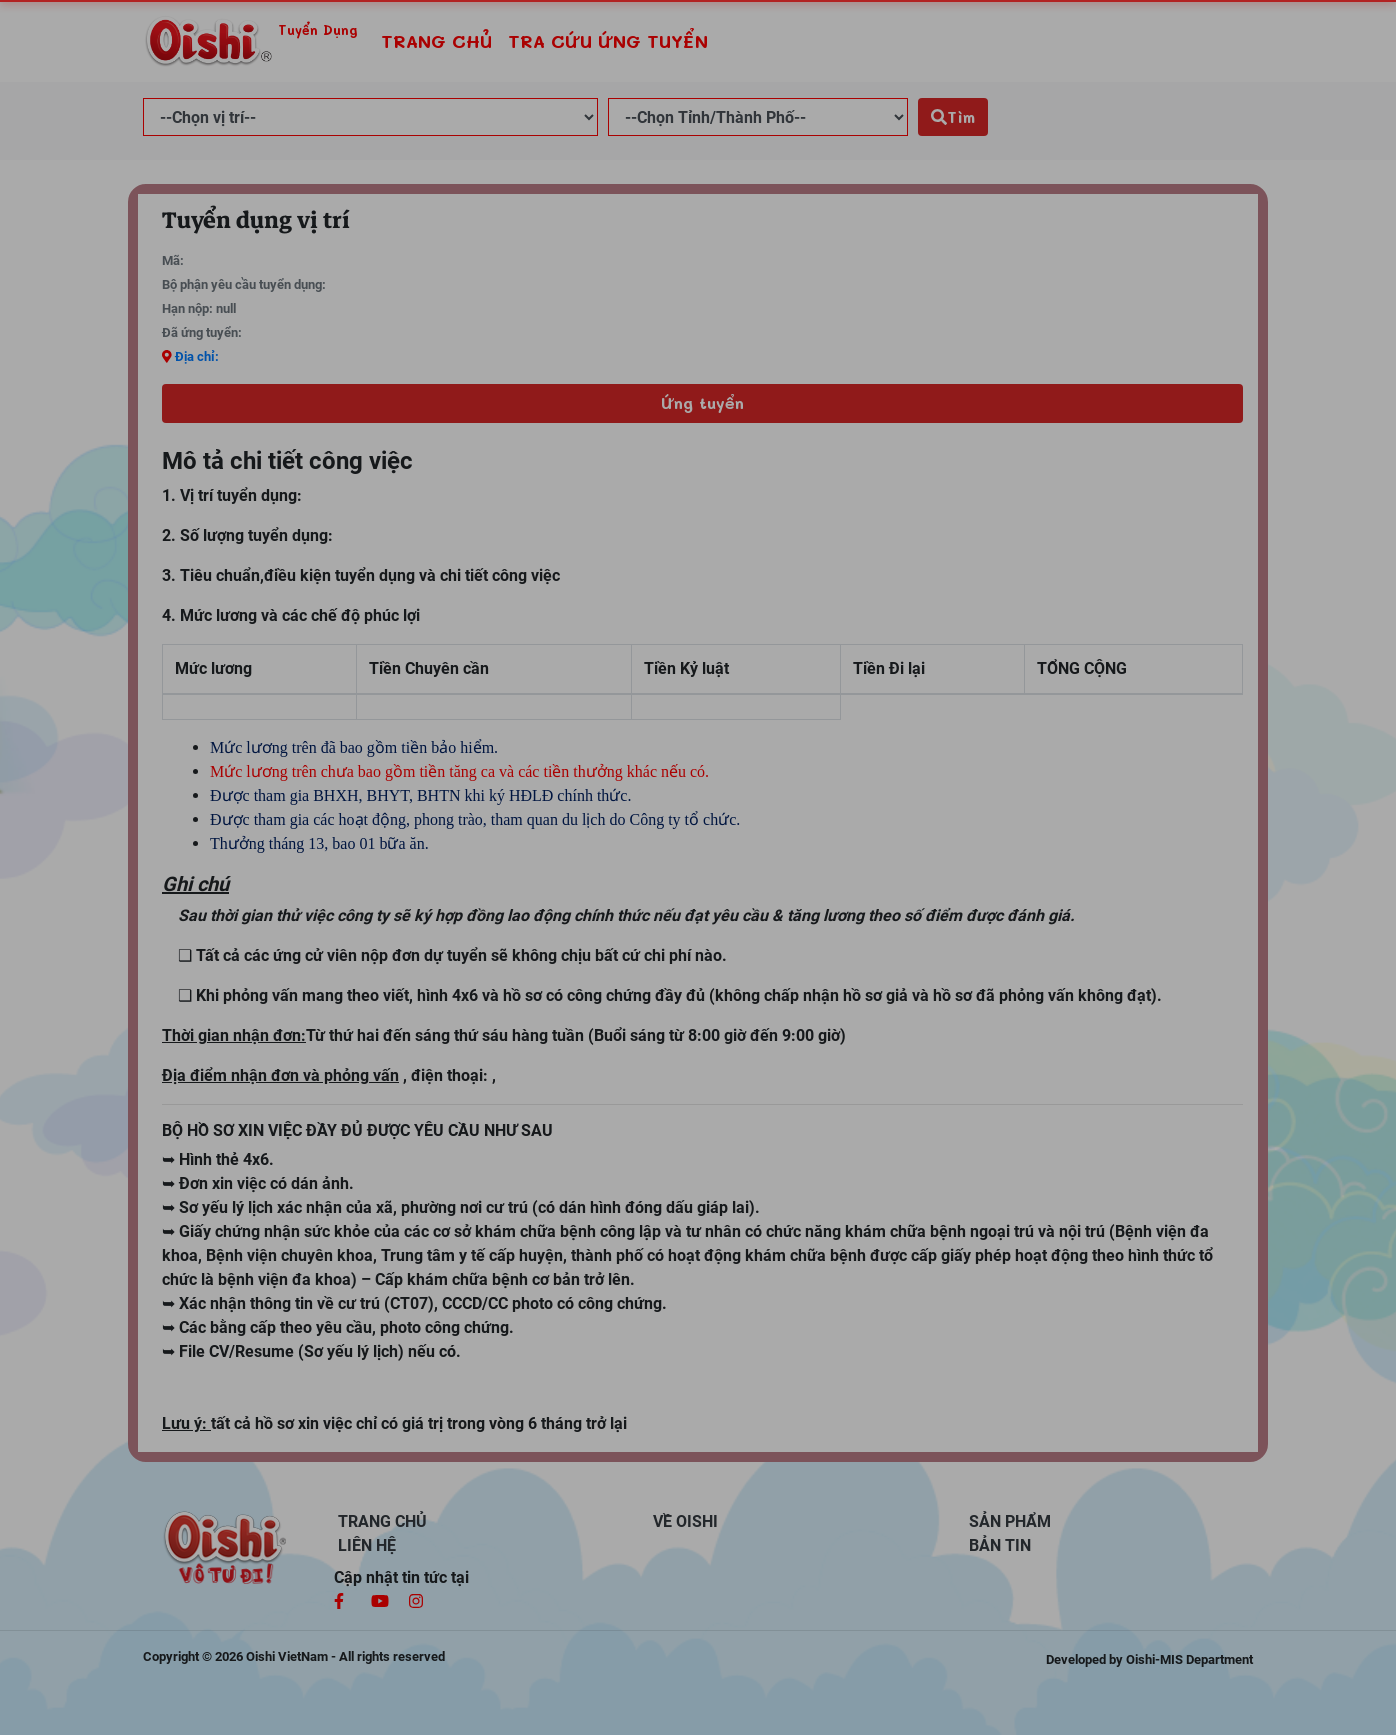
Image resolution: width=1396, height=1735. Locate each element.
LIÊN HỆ (367, 1545)
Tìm (953, 116)
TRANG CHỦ (440, 40)
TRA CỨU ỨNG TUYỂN (608, 41)
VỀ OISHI (685, 1521)
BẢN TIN (1000, 1545)
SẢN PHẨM (1010, 1521)
